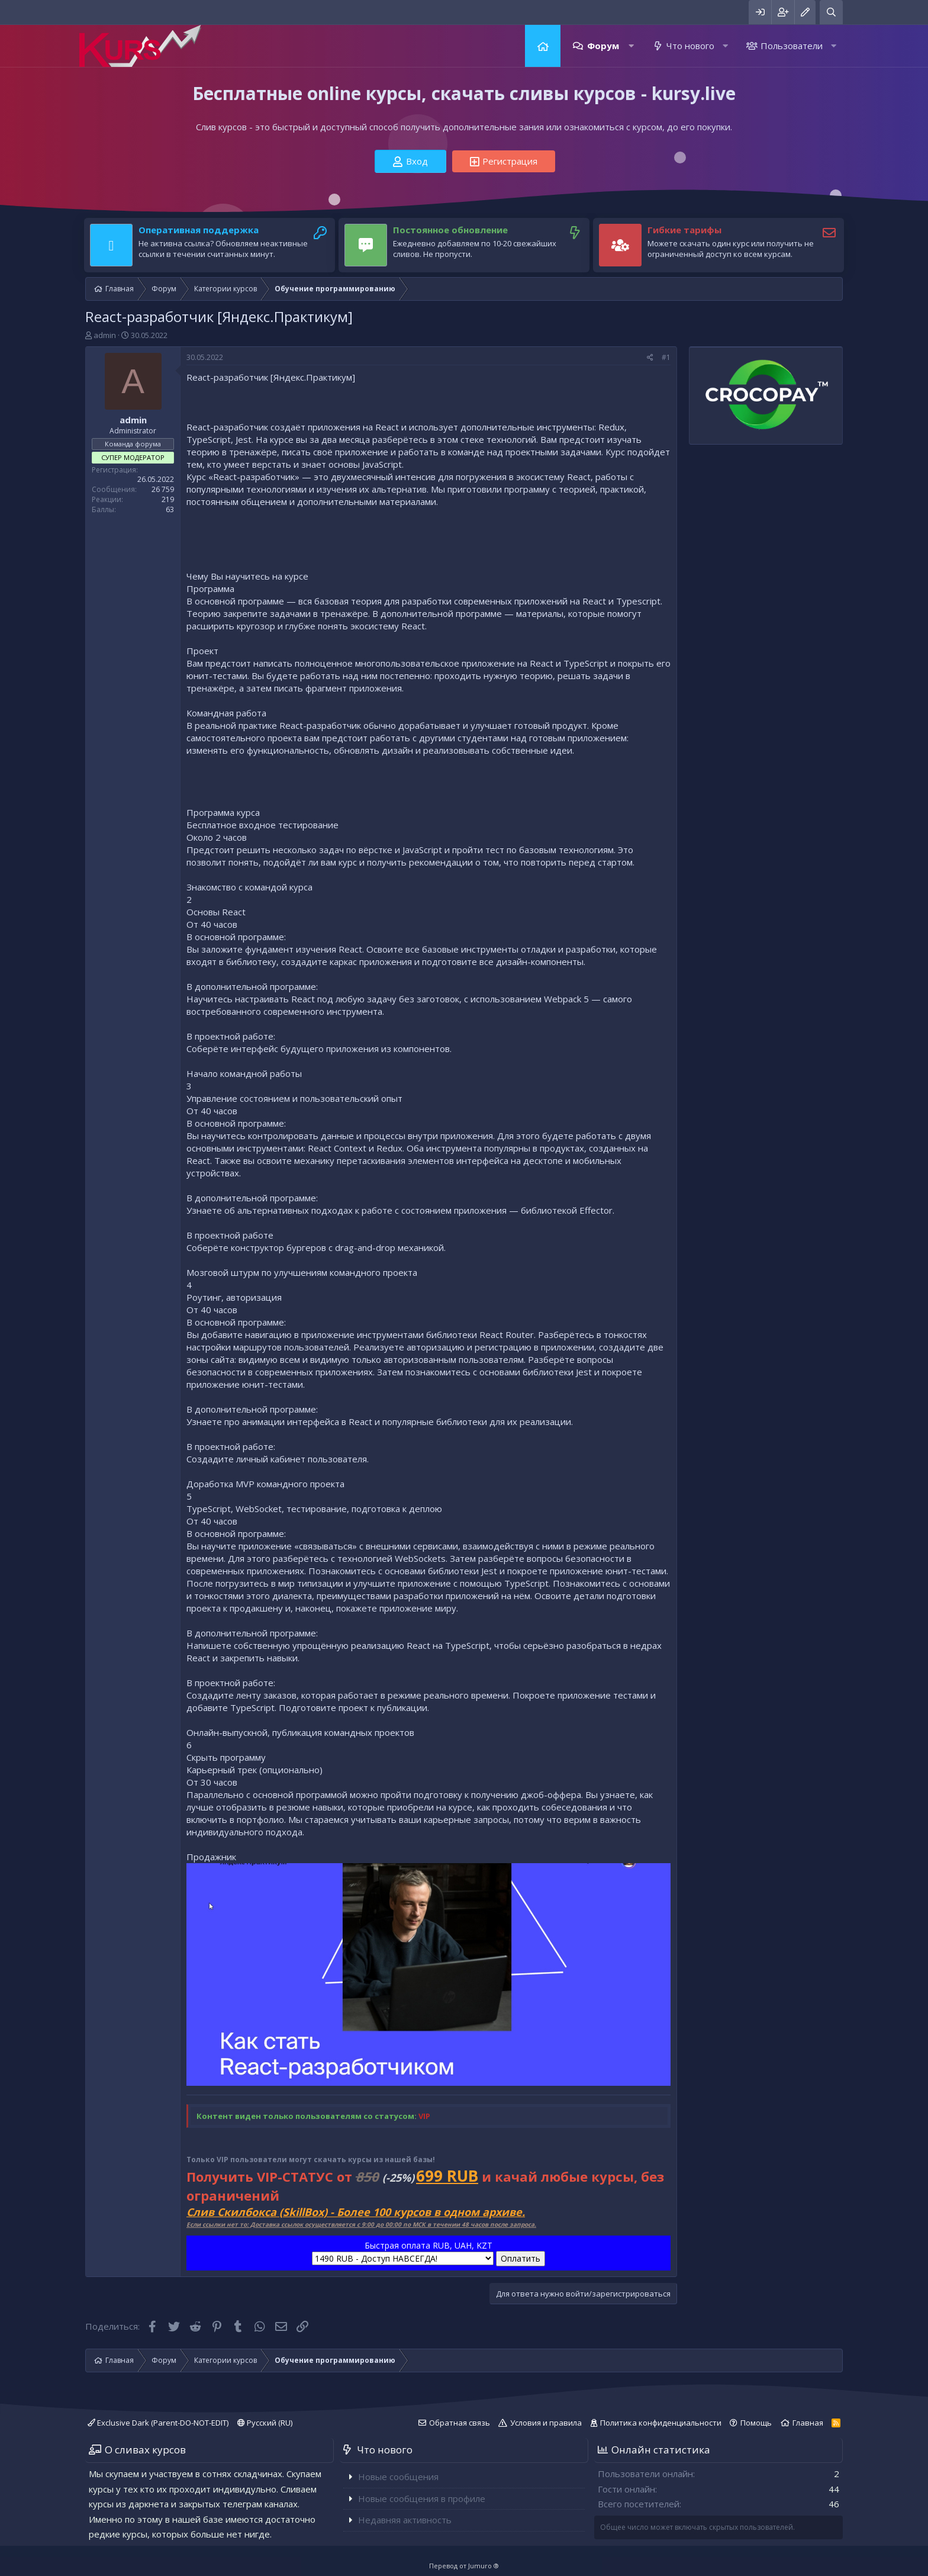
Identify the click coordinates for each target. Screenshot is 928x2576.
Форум (603, 46)
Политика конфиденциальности (660, 2422)
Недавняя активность (405, 2520)
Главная (542, 46)
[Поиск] (831, 12)
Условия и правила (546, 2422)
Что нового (690, 46)
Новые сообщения (398, 2476)
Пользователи (792, 46)
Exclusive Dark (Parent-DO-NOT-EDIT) (158, 2422)
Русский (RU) (264, 2422)
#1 (666, 357)
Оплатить (520, 2258)
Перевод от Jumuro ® (464, 2565)
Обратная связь (459, 2422)
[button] (631, 46)
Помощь (756, 2422)
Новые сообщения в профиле (421, 2498)
